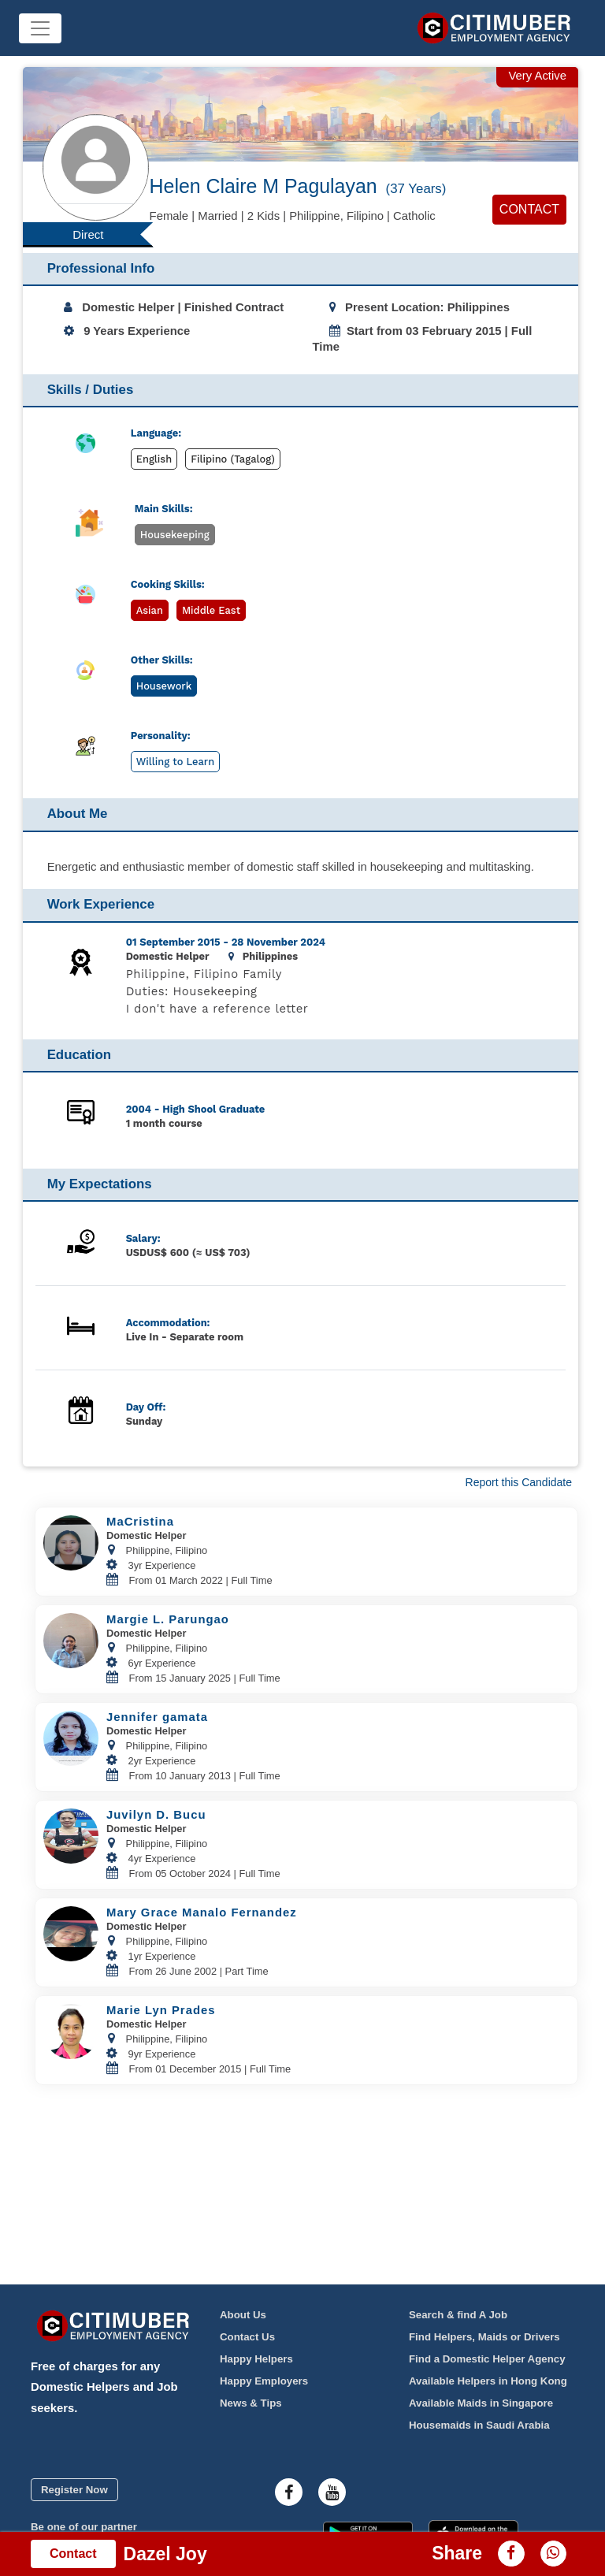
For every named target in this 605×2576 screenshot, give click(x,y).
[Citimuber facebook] (288, 2492)
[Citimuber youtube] (332, 2492)
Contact (529, 209)
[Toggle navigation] (40, 28)
